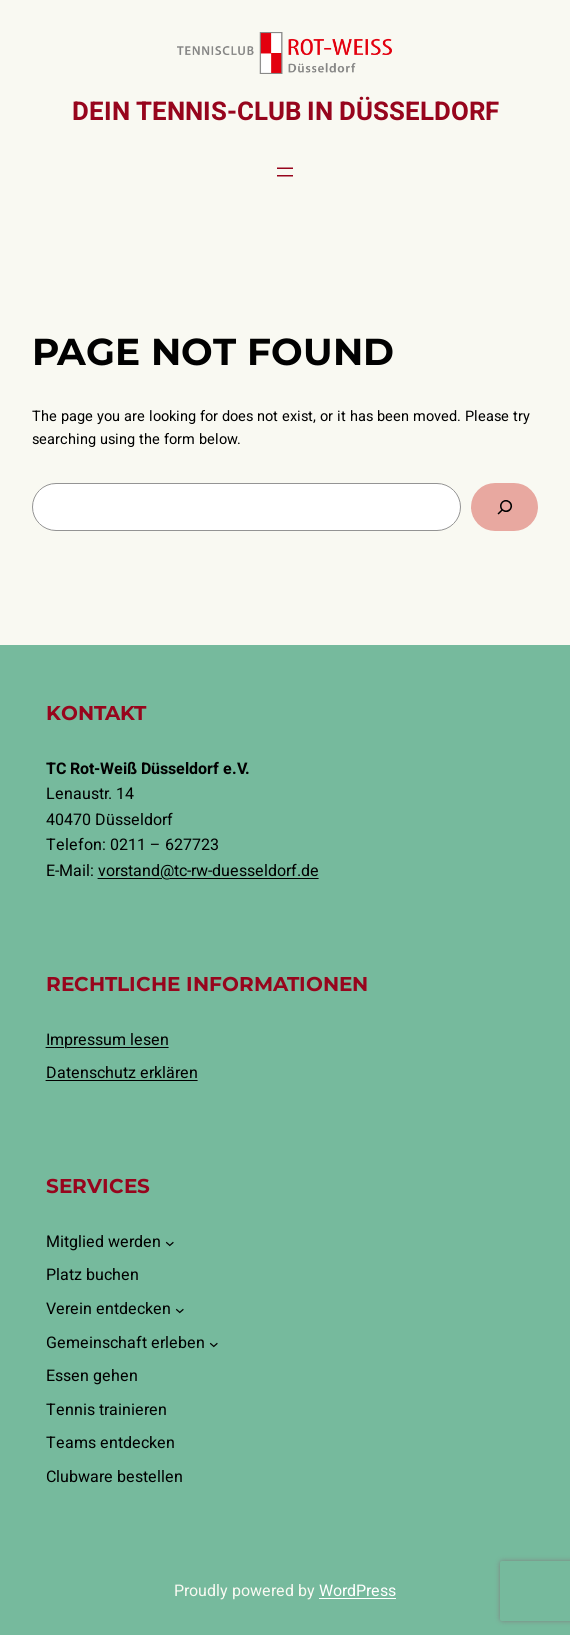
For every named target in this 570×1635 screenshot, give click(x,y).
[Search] (504, 506)
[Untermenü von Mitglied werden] (170, 1243)
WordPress (357, 1591)
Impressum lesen (107, 1040)
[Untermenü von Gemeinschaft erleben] (214, 1344)
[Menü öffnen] (285, 172)
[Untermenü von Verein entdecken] (180, 1310)
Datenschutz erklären (122, 1073)
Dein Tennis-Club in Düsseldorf (285, 112)
